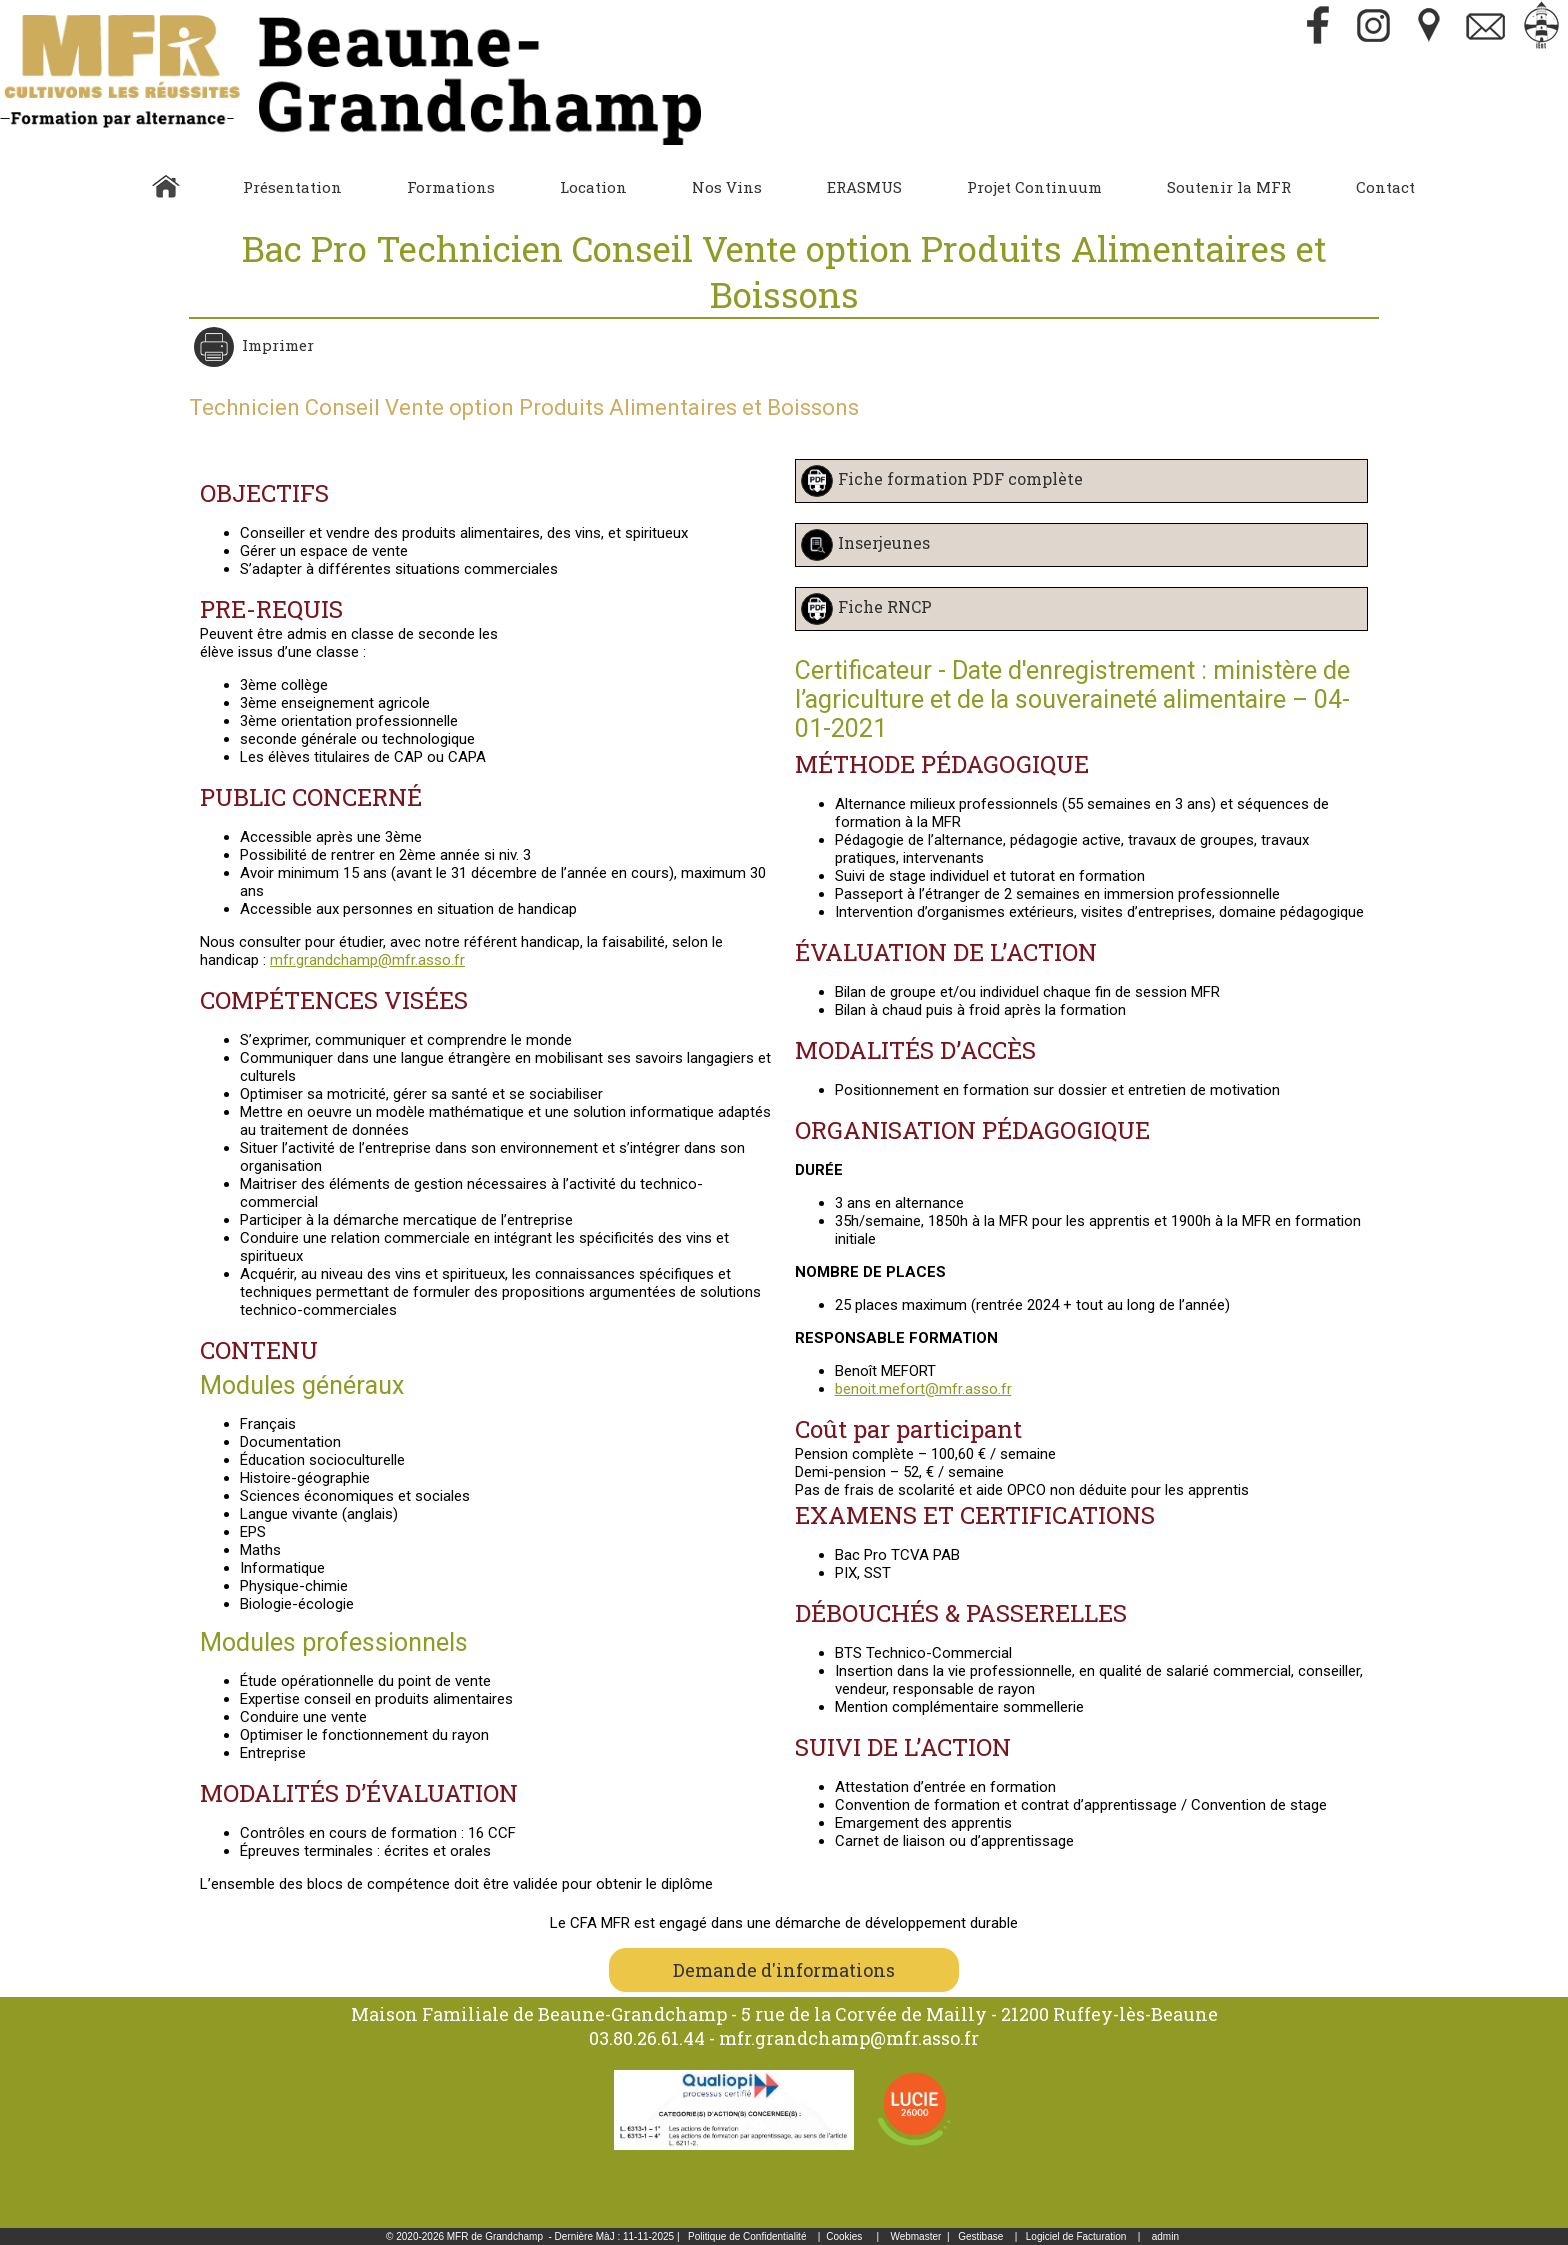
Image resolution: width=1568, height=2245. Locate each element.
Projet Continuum (1034, 187)
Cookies (844, 2236)
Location (593, 187)
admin (1165, 2236)
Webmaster (915, 2236)
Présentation (292, 187)
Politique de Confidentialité (747, 2236)
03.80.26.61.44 (647, 2038)
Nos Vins (727, 187)
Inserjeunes (884, 542)
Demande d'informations (784, 1970)
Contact (1385, 187)
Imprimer (276, 345)
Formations (451, 187)
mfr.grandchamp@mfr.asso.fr (367, 960)
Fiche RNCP (885, 606)
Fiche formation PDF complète (960, 478)
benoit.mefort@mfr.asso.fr (923, 1389)
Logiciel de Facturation (1076, 2236)
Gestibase (980, 2236)
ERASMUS (864, 187)
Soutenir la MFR (1229, 187)
